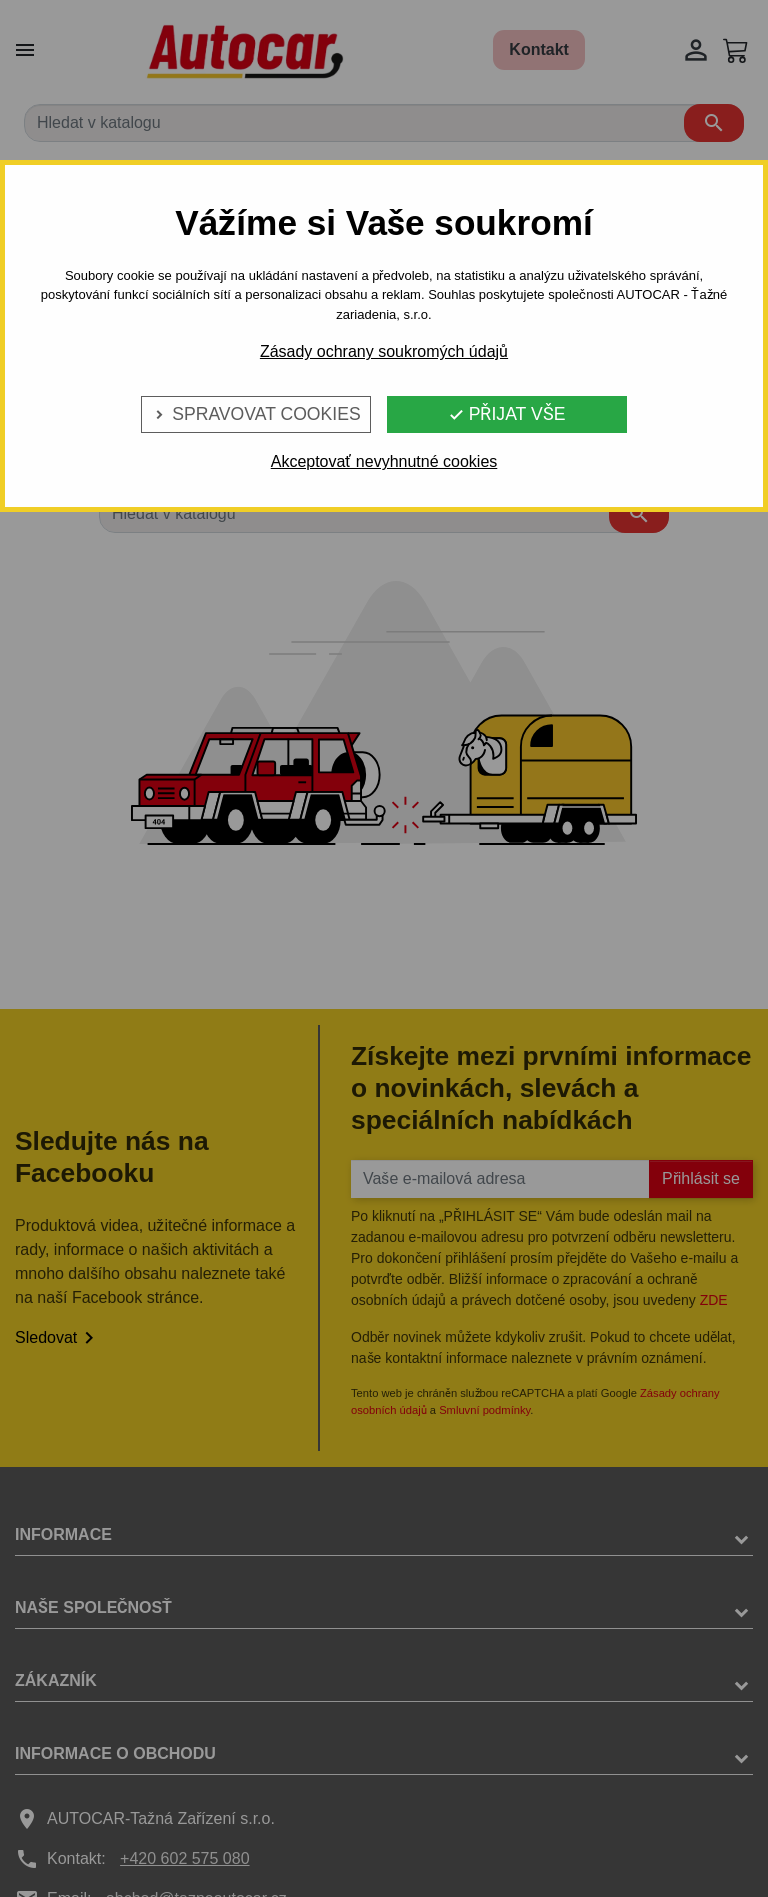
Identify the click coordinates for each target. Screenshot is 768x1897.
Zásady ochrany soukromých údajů (384, 351)
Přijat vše (507, 414)
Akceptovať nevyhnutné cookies (384, 461)
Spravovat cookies (255, 414)
